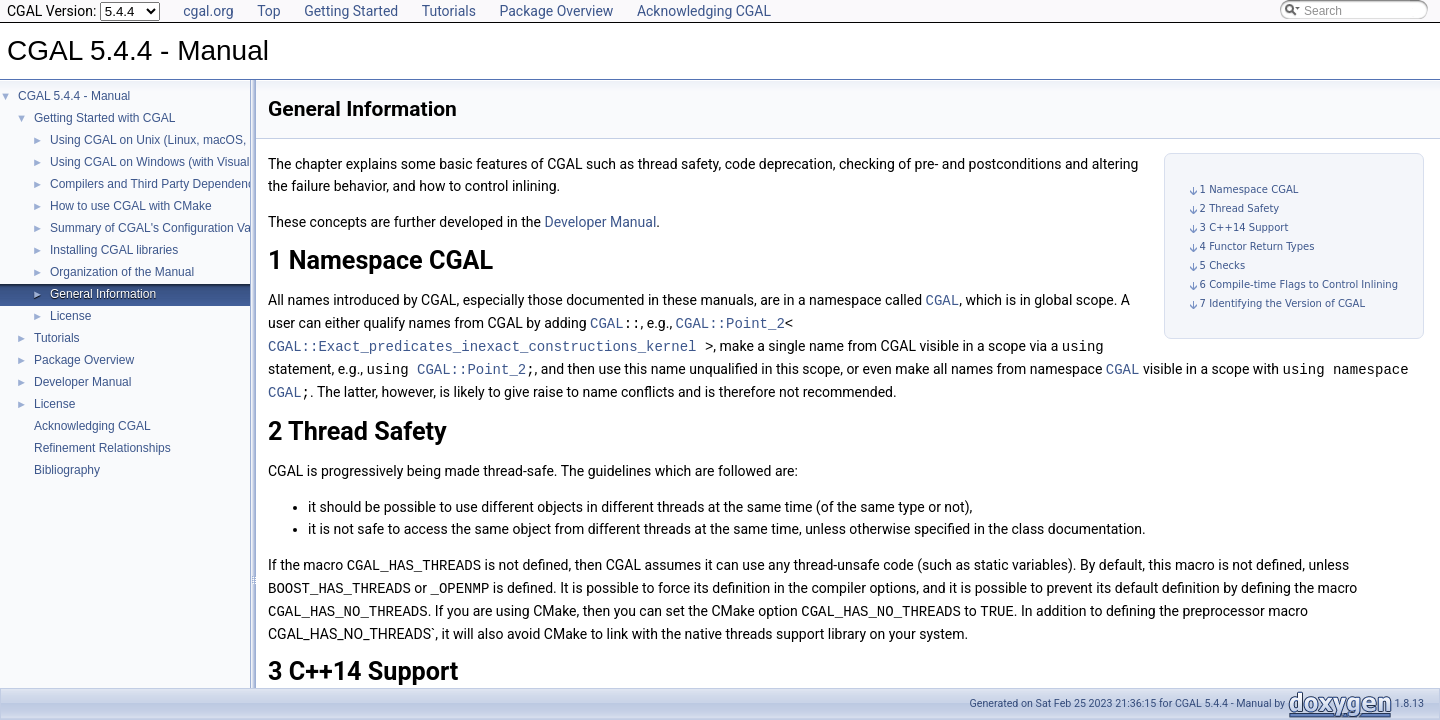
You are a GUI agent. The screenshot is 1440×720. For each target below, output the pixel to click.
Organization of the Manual (122, 272)
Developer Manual (82, 382)
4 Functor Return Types (1257, 246)
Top (269, 11)
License (70, 316)
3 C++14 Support (1244, 227)
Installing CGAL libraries (114, 250)
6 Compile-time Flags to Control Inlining (1299, 284)
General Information (103, 294)
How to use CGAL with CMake (131, 206)
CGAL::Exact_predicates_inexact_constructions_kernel (482, 343)
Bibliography (67, 470)
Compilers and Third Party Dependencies (159, 184)
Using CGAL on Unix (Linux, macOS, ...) (157, 140)
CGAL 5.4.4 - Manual (74, 96)
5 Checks (1223, 265)
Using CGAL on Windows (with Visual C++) (164, 162)
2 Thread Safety (1240, 208)
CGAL (943, 299)
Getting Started (351, 11)
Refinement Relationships (102, 448)
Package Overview (556, 11)
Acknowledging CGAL (704, 11)
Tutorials (449, 11)
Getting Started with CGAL (104, 118)
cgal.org (208, 11)
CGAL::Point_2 (730, 321)
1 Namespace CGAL (1249, 189)
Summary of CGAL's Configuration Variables (168, 228)
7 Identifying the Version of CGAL (1282, 303)
